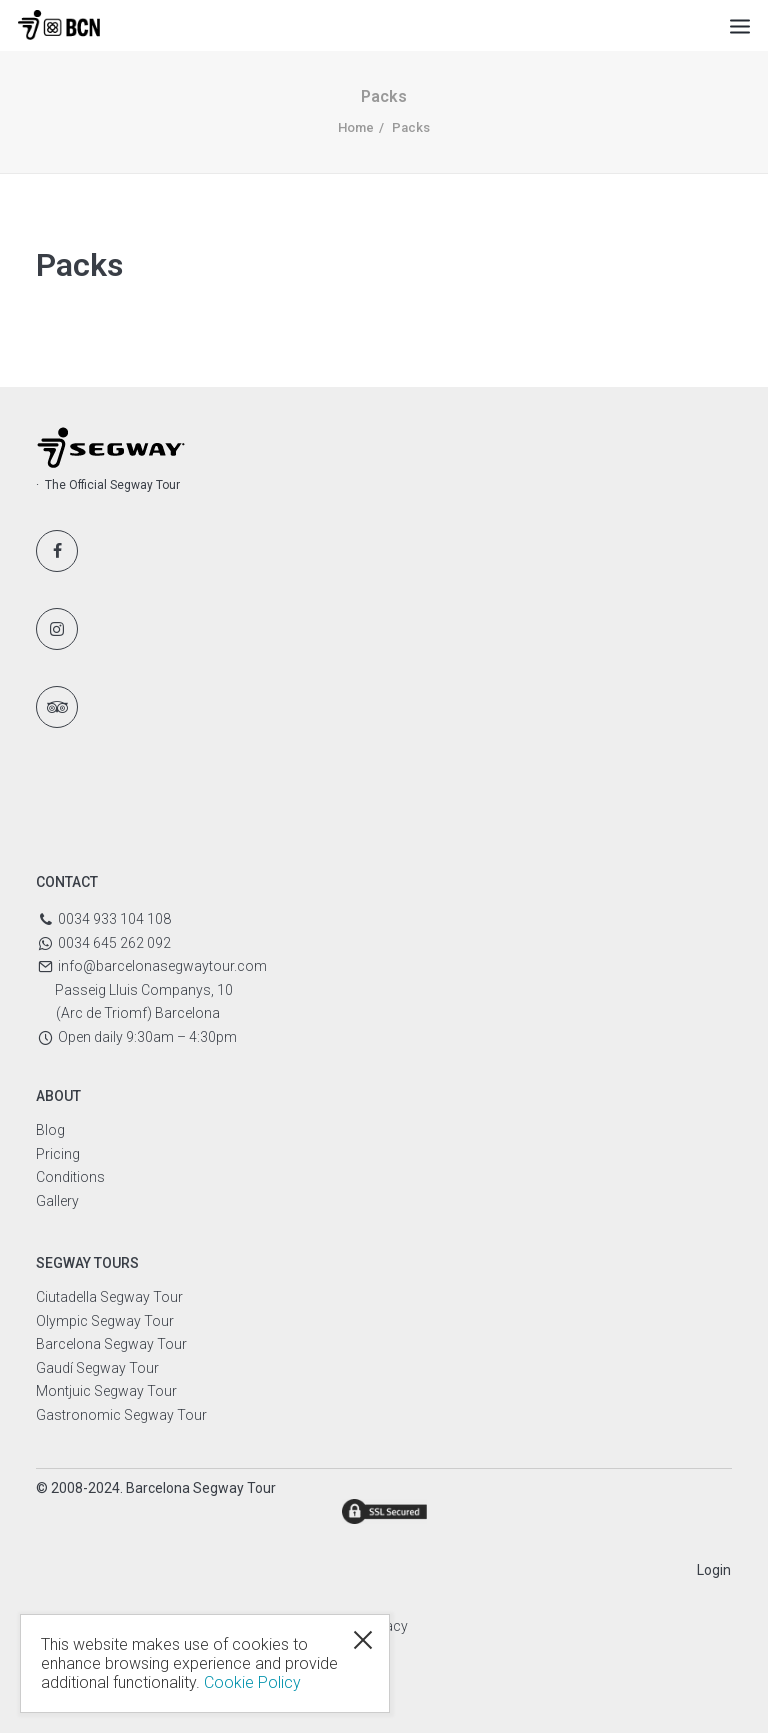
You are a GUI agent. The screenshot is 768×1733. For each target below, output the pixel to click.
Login (714, 1570)
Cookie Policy (252, 1682)
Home (356, 127)
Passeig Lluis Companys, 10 (144, 990)
